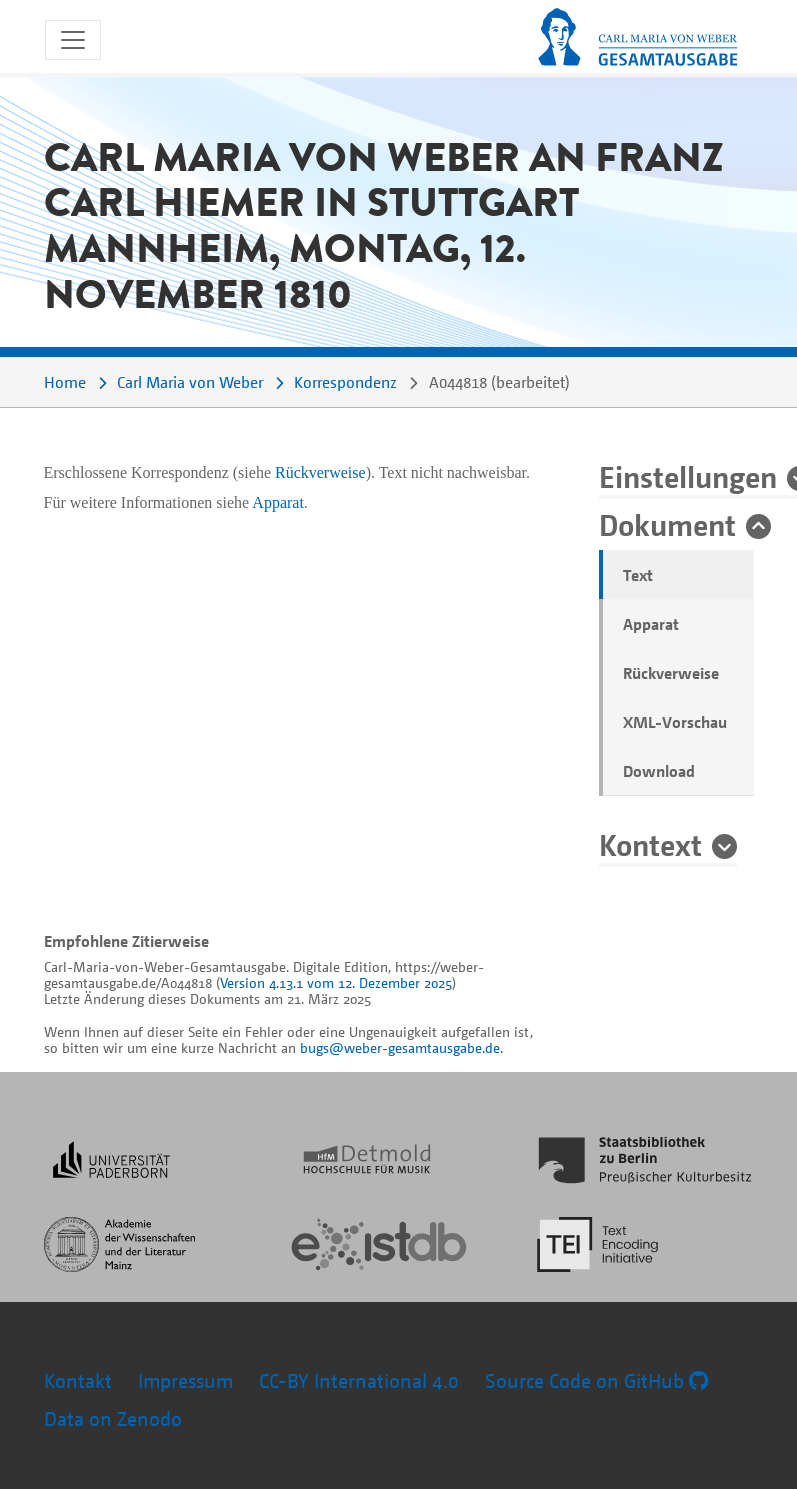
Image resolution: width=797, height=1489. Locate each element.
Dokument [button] (667, 524)
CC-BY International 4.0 (359, 1380)
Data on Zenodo (113, 1418)
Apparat (651, 624)
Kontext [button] (650, 844)
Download (659, 771)
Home (65, 382)
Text (638, 575)
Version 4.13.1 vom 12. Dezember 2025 (336, 982)
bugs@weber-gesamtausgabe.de (400, 1047)
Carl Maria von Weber (190, 382)
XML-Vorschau (675, 722)
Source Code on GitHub (596, 1380)
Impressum (185, 1380)
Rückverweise (671, 673)
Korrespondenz (345, 382)
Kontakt (78, 1380)
